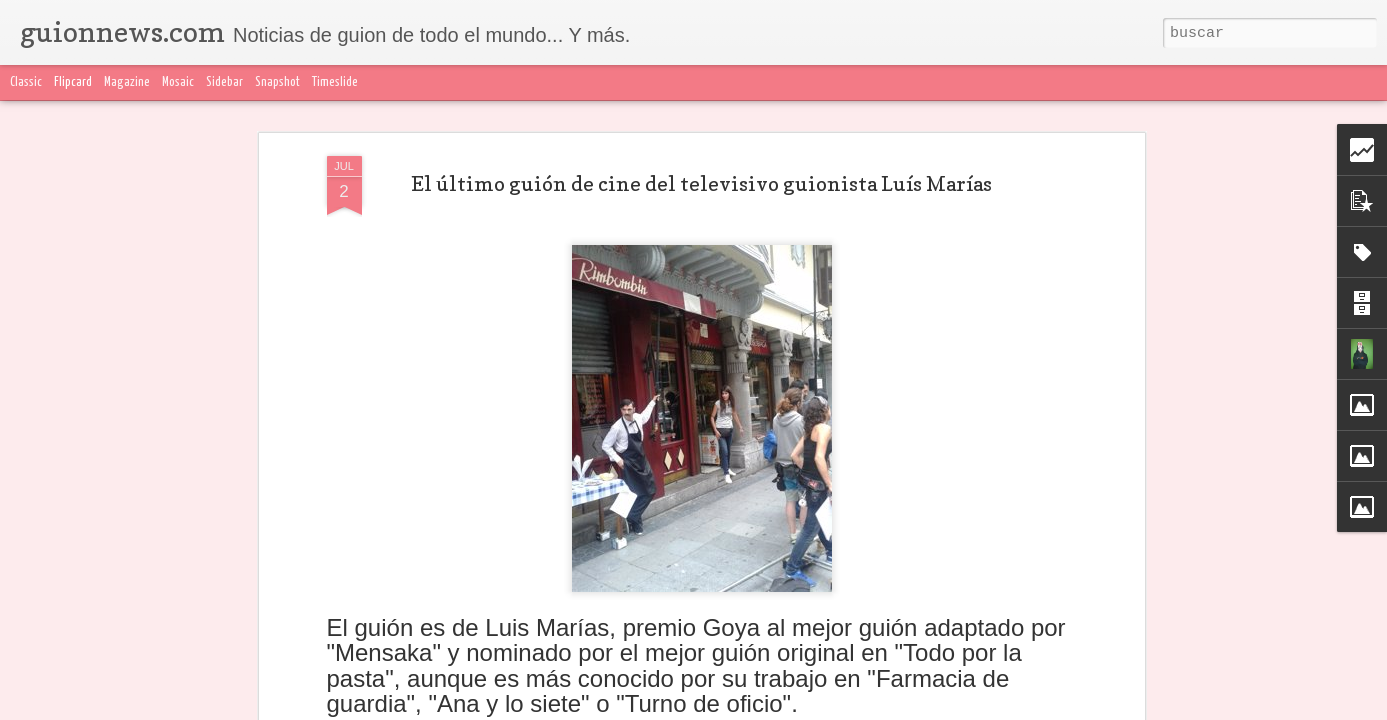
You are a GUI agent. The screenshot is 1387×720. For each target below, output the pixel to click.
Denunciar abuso (1164, 708)
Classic (26, 82)
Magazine (127, 82)
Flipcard (73, 82)
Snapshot (277, 82)
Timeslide (335, 82)
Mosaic (178, 82)
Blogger (1091, 708)
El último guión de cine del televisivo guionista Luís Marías (701, 121)
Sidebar (224, 82)
